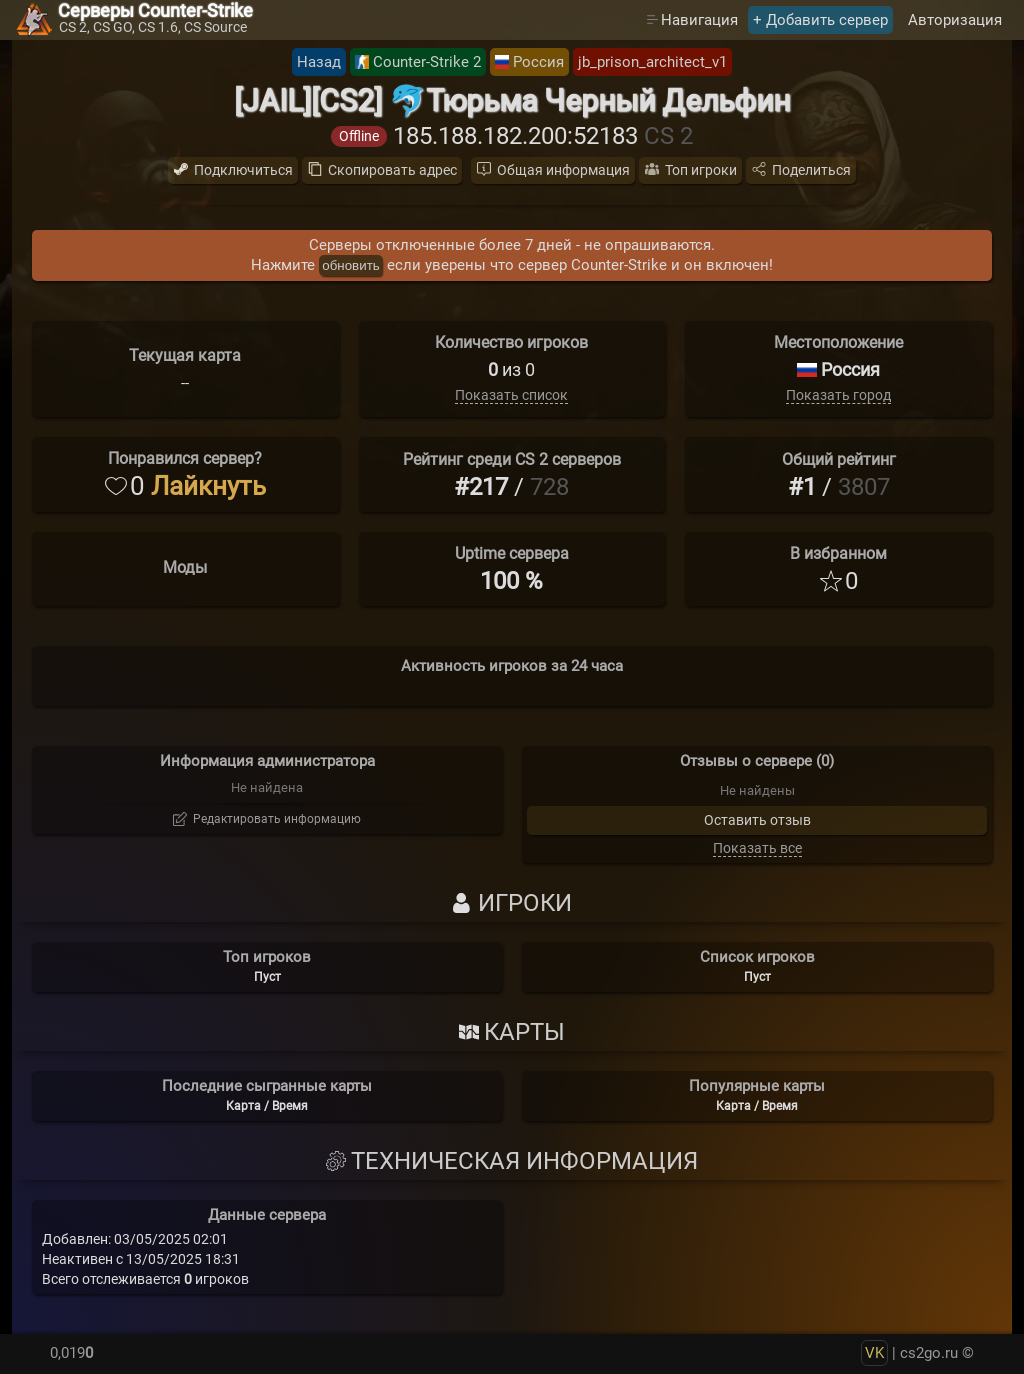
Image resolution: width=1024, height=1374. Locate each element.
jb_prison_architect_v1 (652, 62)
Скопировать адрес (392, 170)
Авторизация (955, 20)
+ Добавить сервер (820, 20)
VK (874, 1353)
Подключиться (243, 170)
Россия (538, 62)
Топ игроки (701, 170)
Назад (319, 62)
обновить (350, 265)
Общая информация (563, 170)
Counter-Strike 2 (427, 62)
